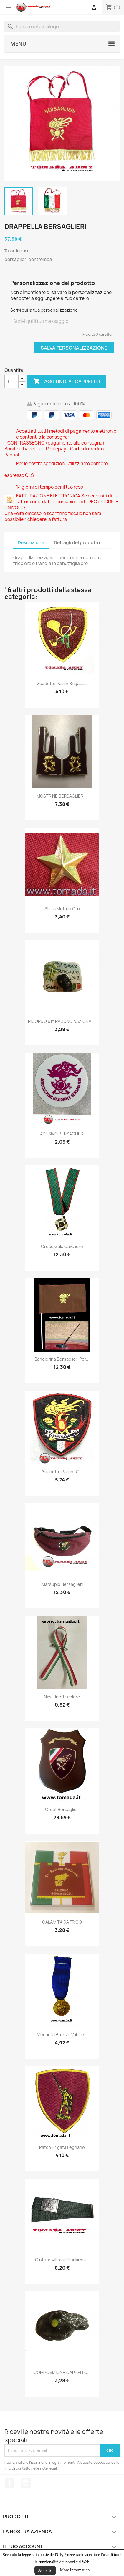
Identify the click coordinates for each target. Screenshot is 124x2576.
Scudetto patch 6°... (62, 1471)
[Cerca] (62, 26)
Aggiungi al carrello (66, 381)
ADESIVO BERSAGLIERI (62, 1134)
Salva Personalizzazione (74, 348)
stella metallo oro (62, 908)
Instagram (26, 2483)
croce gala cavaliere (62, 1246)
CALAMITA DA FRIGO (62, 1922)
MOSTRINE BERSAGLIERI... (62, 796)
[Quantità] (11, 381)
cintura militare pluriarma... (62, 2260)
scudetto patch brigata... (62, 683)
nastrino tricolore (62, 1697)
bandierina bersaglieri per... (62, 1359)
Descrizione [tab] (31, 542)
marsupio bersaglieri (62, 1584)
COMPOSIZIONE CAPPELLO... (62, 2372)
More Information (75, 2570)
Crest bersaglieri (62, 1809)
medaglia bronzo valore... (62, 2034)
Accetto (45, 2570)
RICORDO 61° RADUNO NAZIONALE (62, 1021)
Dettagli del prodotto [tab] (77, 542)
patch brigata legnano (62, 2147)
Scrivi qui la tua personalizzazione (44, 310)
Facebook (9, 2483)
